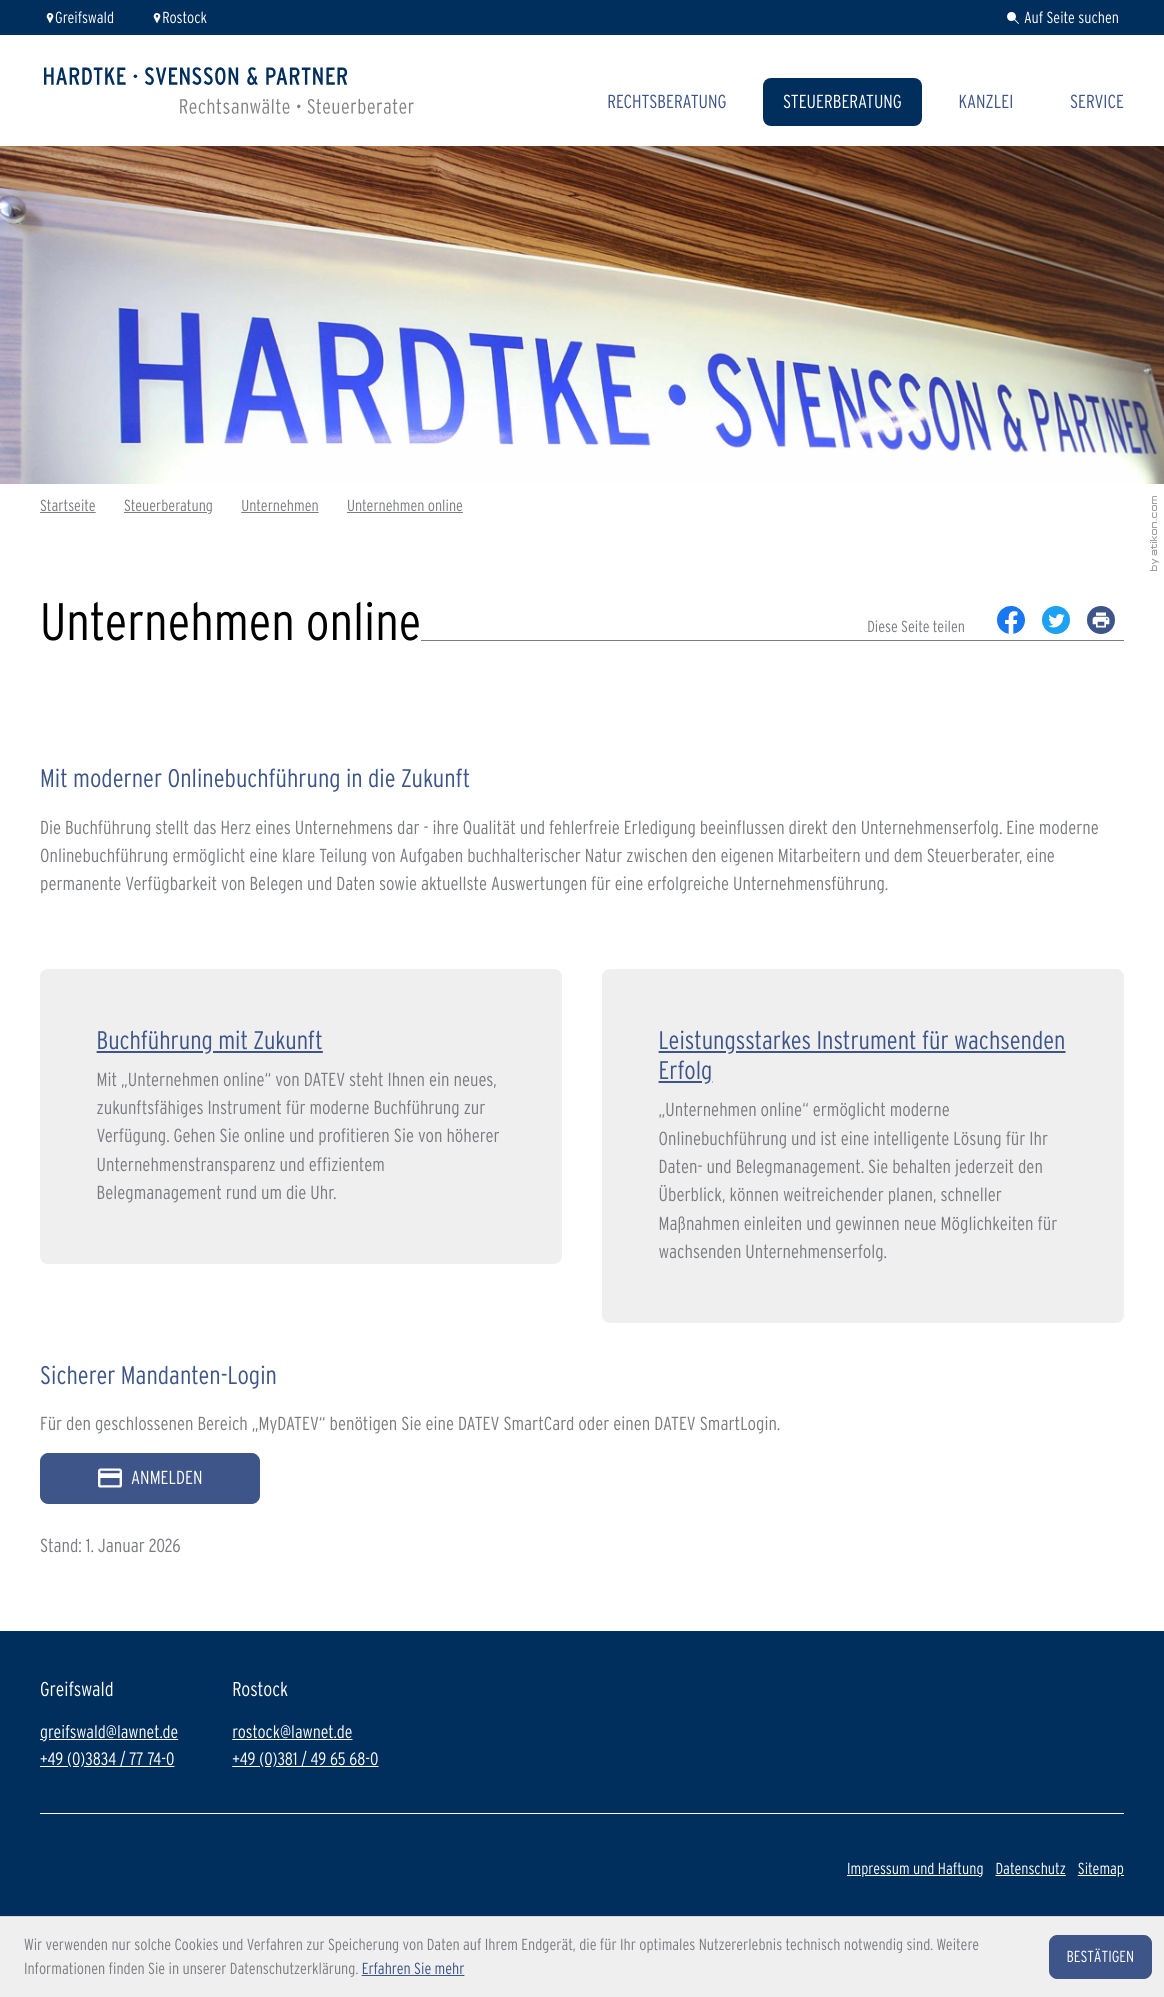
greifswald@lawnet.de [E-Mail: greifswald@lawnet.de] (109, 1732)
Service (1097, 101)
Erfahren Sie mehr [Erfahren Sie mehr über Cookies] (413, 1968)
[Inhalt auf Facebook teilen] (1011, 620)
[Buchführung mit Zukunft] (301, 1116)
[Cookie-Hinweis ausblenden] (1100, 1957)
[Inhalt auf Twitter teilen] (1056, 620)
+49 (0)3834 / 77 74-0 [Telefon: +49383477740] (107, 1759)
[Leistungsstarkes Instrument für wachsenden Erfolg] (863, 1145)
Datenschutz (1030, 1868)
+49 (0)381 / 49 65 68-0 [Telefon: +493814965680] (305, 1759)
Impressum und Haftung (915, 1868)
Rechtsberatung (666, 101)
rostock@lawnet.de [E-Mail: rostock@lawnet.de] (292, 1732)
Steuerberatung (842, 101)
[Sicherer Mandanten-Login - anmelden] (150, 1478)
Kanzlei (985, 101)
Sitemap (1101, 1868)
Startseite (68, 505)
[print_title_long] (1101, 620)
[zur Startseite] (229, 90)
